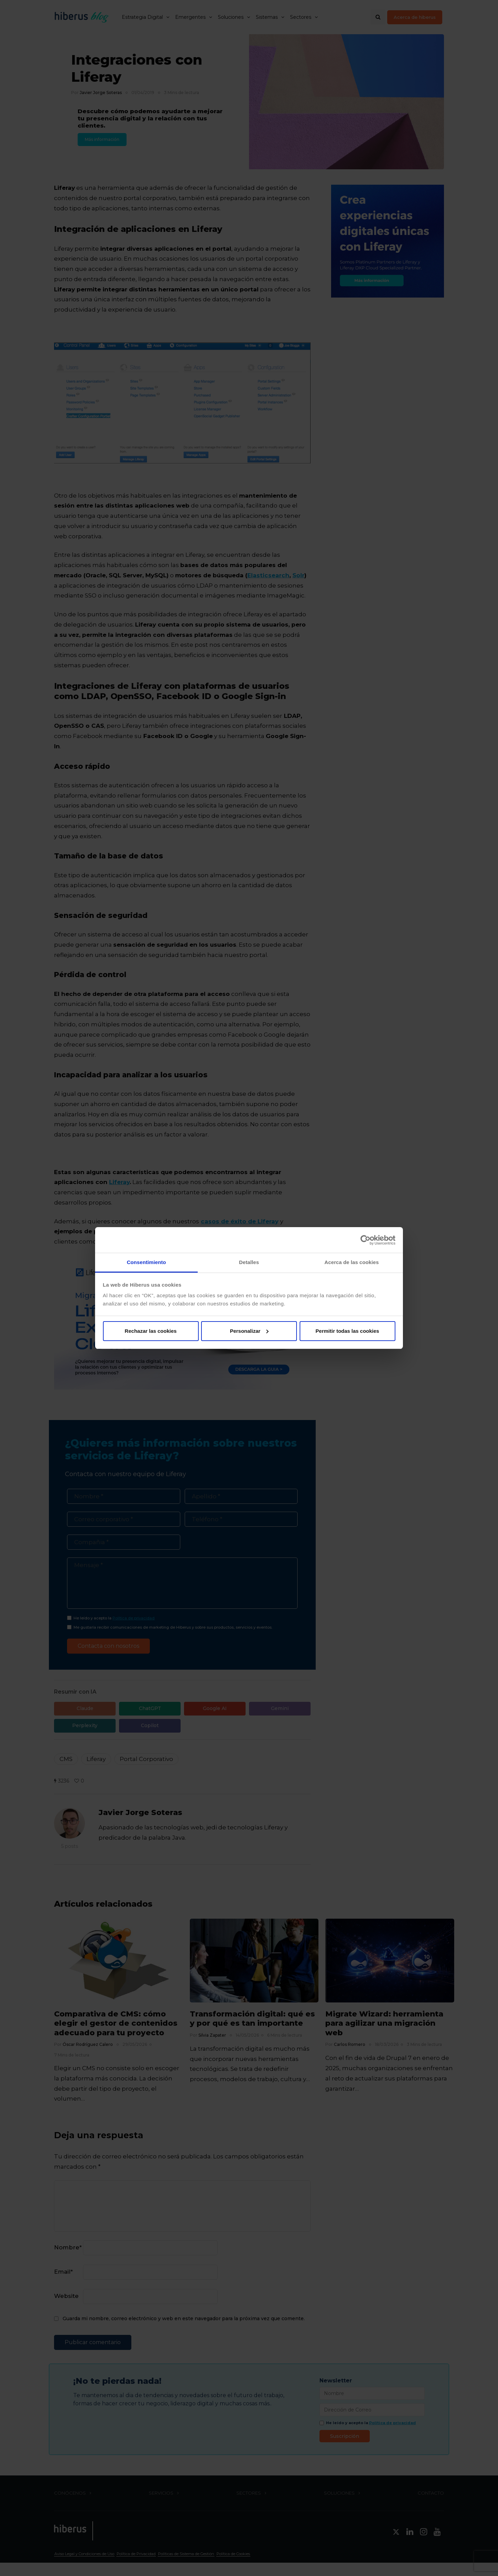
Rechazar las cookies (151, 1331)
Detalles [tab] (249, 1262)
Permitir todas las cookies (347, 1331)
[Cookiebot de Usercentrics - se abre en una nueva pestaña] (365, 1240)
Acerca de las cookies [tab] (352, 1262)
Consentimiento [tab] (146, 1262)
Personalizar (249, 1331)
